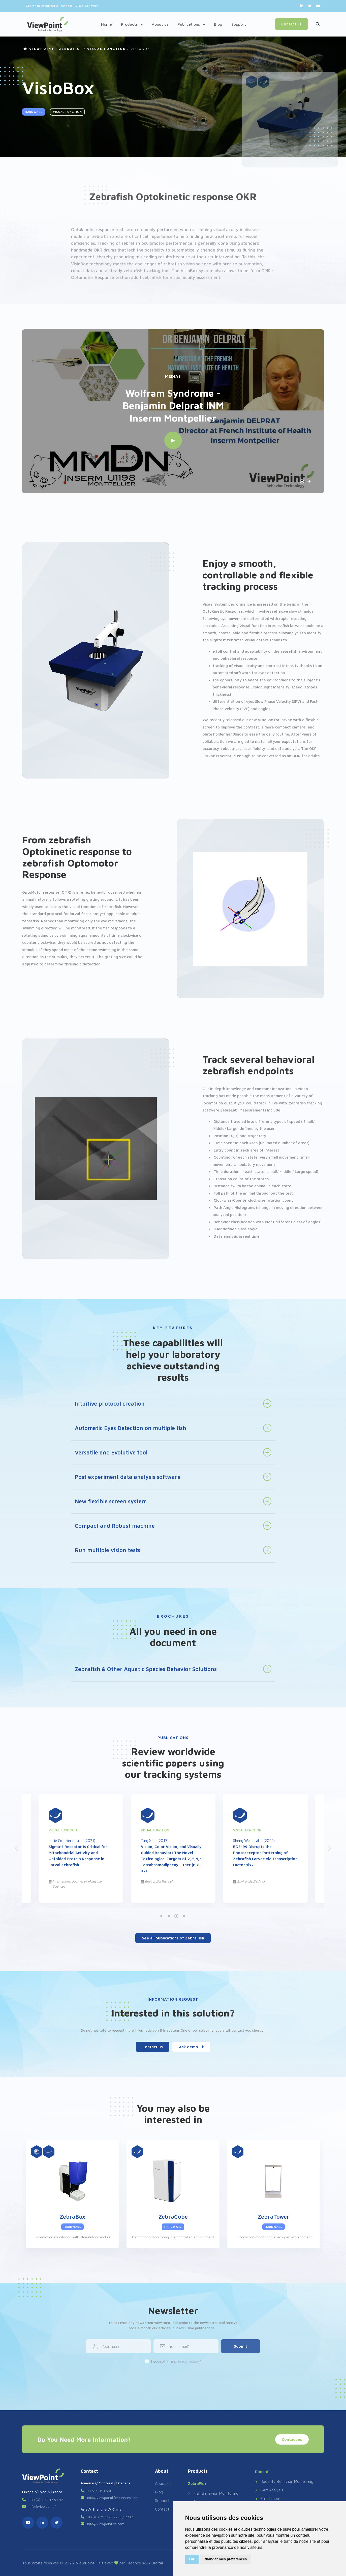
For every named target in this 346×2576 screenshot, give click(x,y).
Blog (218, 24)
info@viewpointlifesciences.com (112, 2497)
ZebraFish (70, 49)
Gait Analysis (269, 2490)
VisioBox (140, 49)
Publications (191, 24)
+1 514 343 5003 (100, 2491)
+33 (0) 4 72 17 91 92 (46, 2499)
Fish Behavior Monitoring (213, 2493)
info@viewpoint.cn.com (105, 2524)
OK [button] (192, 2559)
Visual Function (106, 49)
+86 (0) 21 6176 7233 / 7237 (110, 2517)
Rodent (262, 2471)
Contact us (291, 24)
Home (106, 24)
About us (160, 24)
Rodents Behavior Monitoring (284, 2481)
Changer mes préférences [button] (225, 2559)
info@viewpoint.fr (43, 2506)
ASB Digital (152, 2563)
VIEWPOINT (38, 49)
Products (132, 24)
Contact (162, 2509)
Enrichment (268, 2498)
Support (238, 24)
